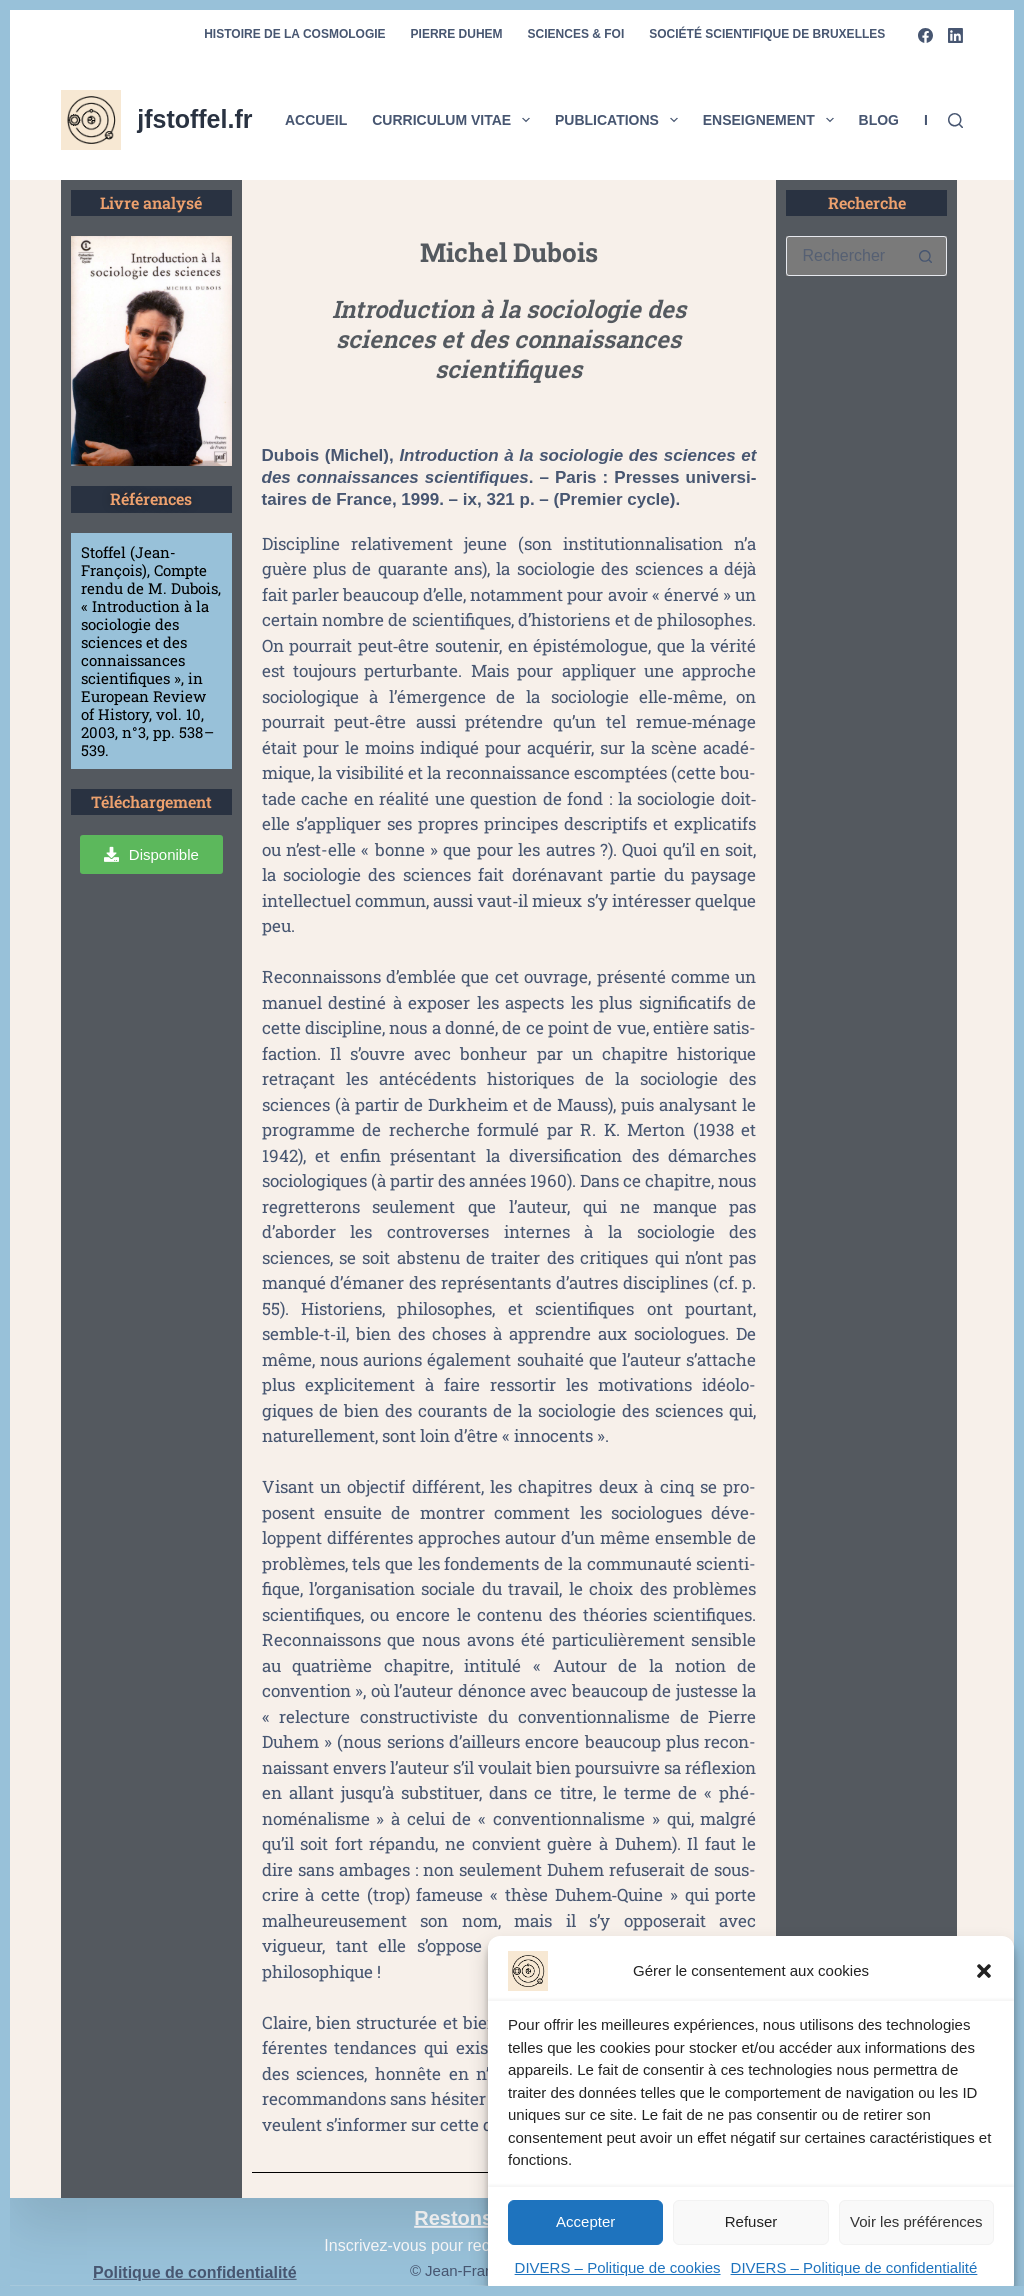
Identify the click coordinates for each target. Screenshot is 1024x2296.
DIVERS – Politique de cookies (618, 2282)
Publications (620, 120)
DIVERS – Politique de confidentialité (854, 2282)
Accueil (316, 120)
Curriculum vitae (455, 120)
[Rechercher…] (846, 256)
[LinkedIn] (955, 35)
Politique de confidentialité (195, 2272)
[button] (984, 1986)
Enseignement (772, 120)
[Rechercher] (955, 120)
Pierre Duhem (457, 34)
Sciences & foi (576, 34)
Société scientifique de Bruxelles (767, 34)
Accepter (585, 2236)
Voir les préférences (916, 2236)
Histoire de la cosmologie (294, 34)
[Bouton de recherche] (926, 256)
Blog (879, 120)
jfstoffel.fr (194, 119)
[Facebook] (925, 35)
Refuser (751, 2236)
